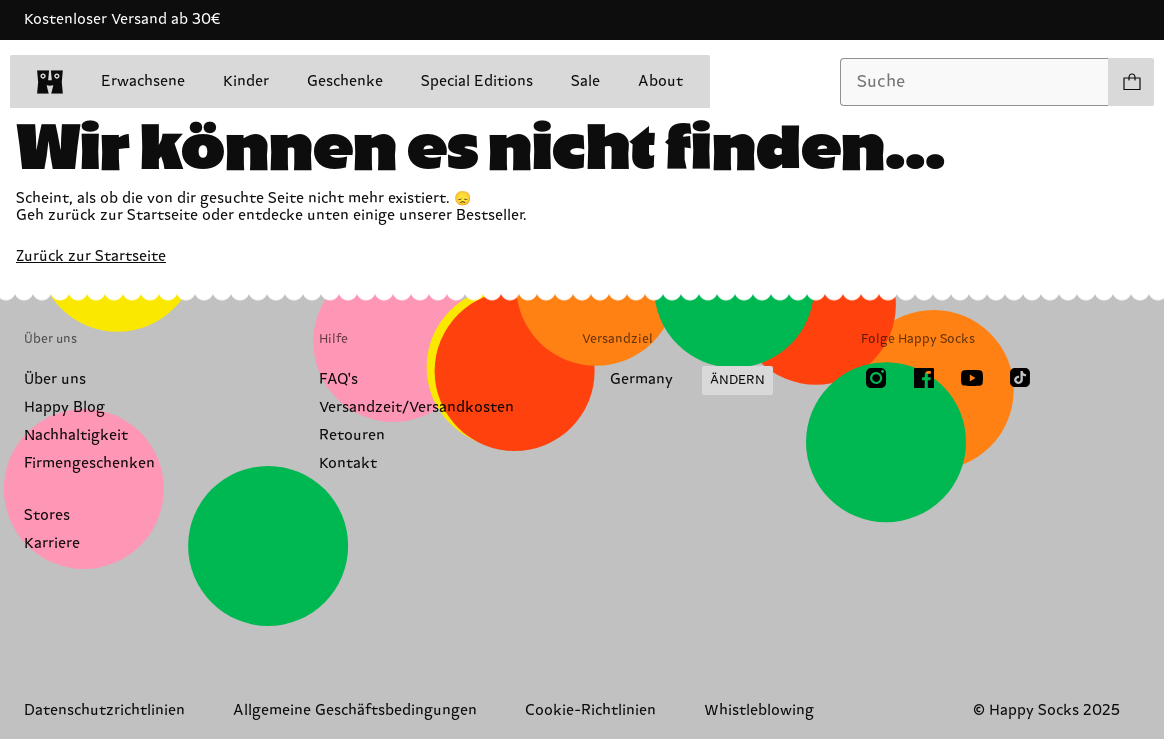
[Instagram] (876, 378)
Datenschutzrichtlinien (104, 710)
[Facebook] (924, 378)
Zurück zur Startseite (91, 256)
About (660, 81)
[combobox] (974, 82)
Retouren (352, 435)
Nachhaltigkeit (76, 435)
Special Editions (477, 81)
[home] (50, 82)
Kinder (246, 81)
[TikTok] (1020, 378)
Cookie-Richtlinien (590, 710)
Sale (585, 81)
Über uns (55, 379)
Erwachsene (143, 81)
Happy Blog (64, 407)
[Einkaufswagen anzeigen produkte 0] (1131, 82)
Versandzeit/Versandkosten (416, 407)
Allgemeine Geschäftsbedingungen (355, 710)
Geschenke (345, 81)
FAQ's (338, 379)
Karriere (52, 543)
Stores (47, 515)
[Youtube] (972, 378)
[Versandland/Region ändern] (677, 381)
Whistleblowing (759, 710)
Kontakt (348, 463)
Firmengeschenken (89, 463)
